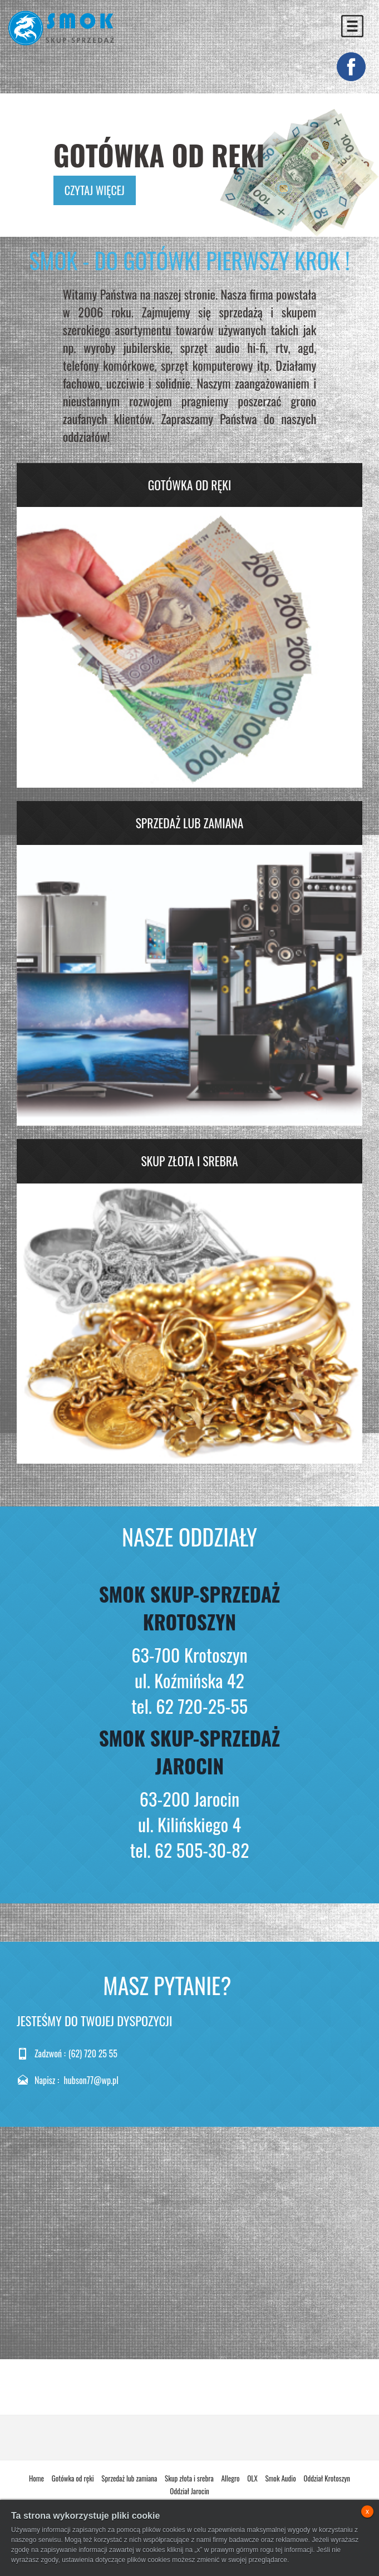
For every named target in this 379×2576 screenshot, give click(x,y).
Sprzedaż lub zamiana (190, 823)
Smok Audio (280, 2478)
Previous (35, 162)
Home (36, 2478)
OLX (252, 2478)
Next (340, 162)
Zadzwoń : (50, 2053)
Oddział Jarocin (189, 2491)
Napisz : (47, 2080)
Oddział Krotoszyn (326, 2478)
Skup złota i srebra (189, 1161)
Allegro (230, 2478)
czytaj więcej (95, 190)
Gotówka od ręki (190, 485)
